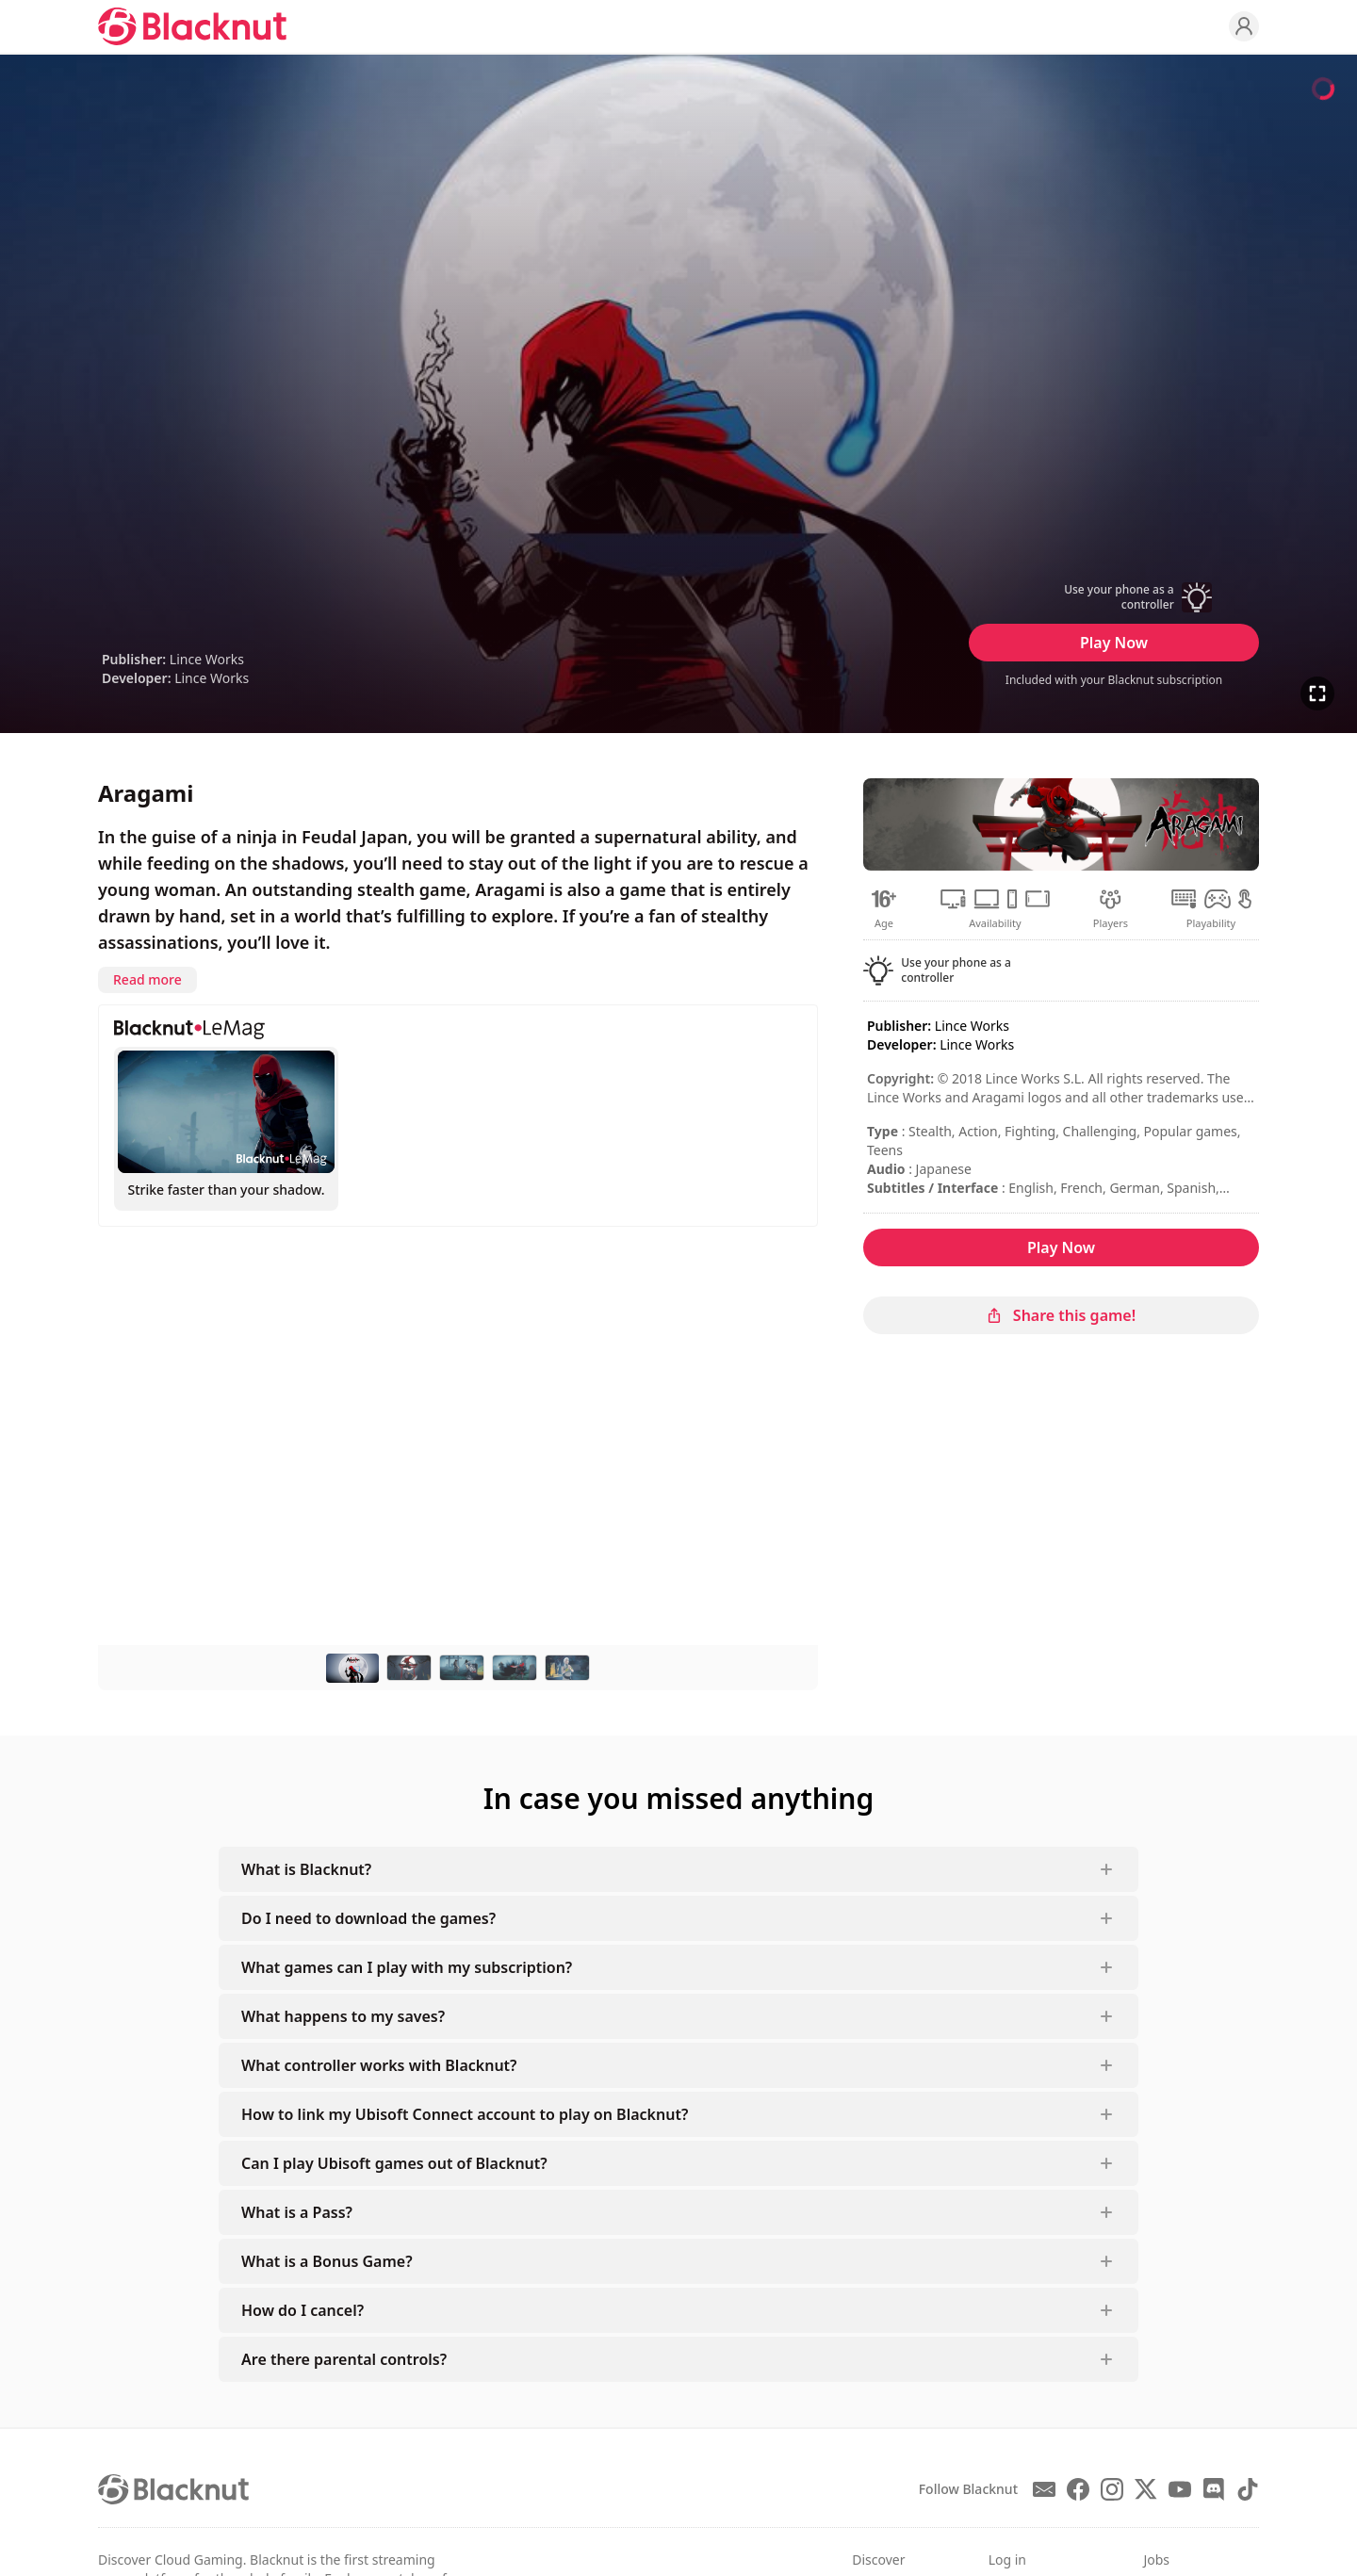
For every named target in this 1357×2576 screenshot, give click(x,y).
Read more (147, 979)
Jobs (1156, 2559)
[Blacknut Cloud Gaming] (192, 26)
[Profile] (1244, 26)
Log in (1007, 2559)
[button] (1114, 597)
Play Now (1114, 642)
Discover (878, 2559)
